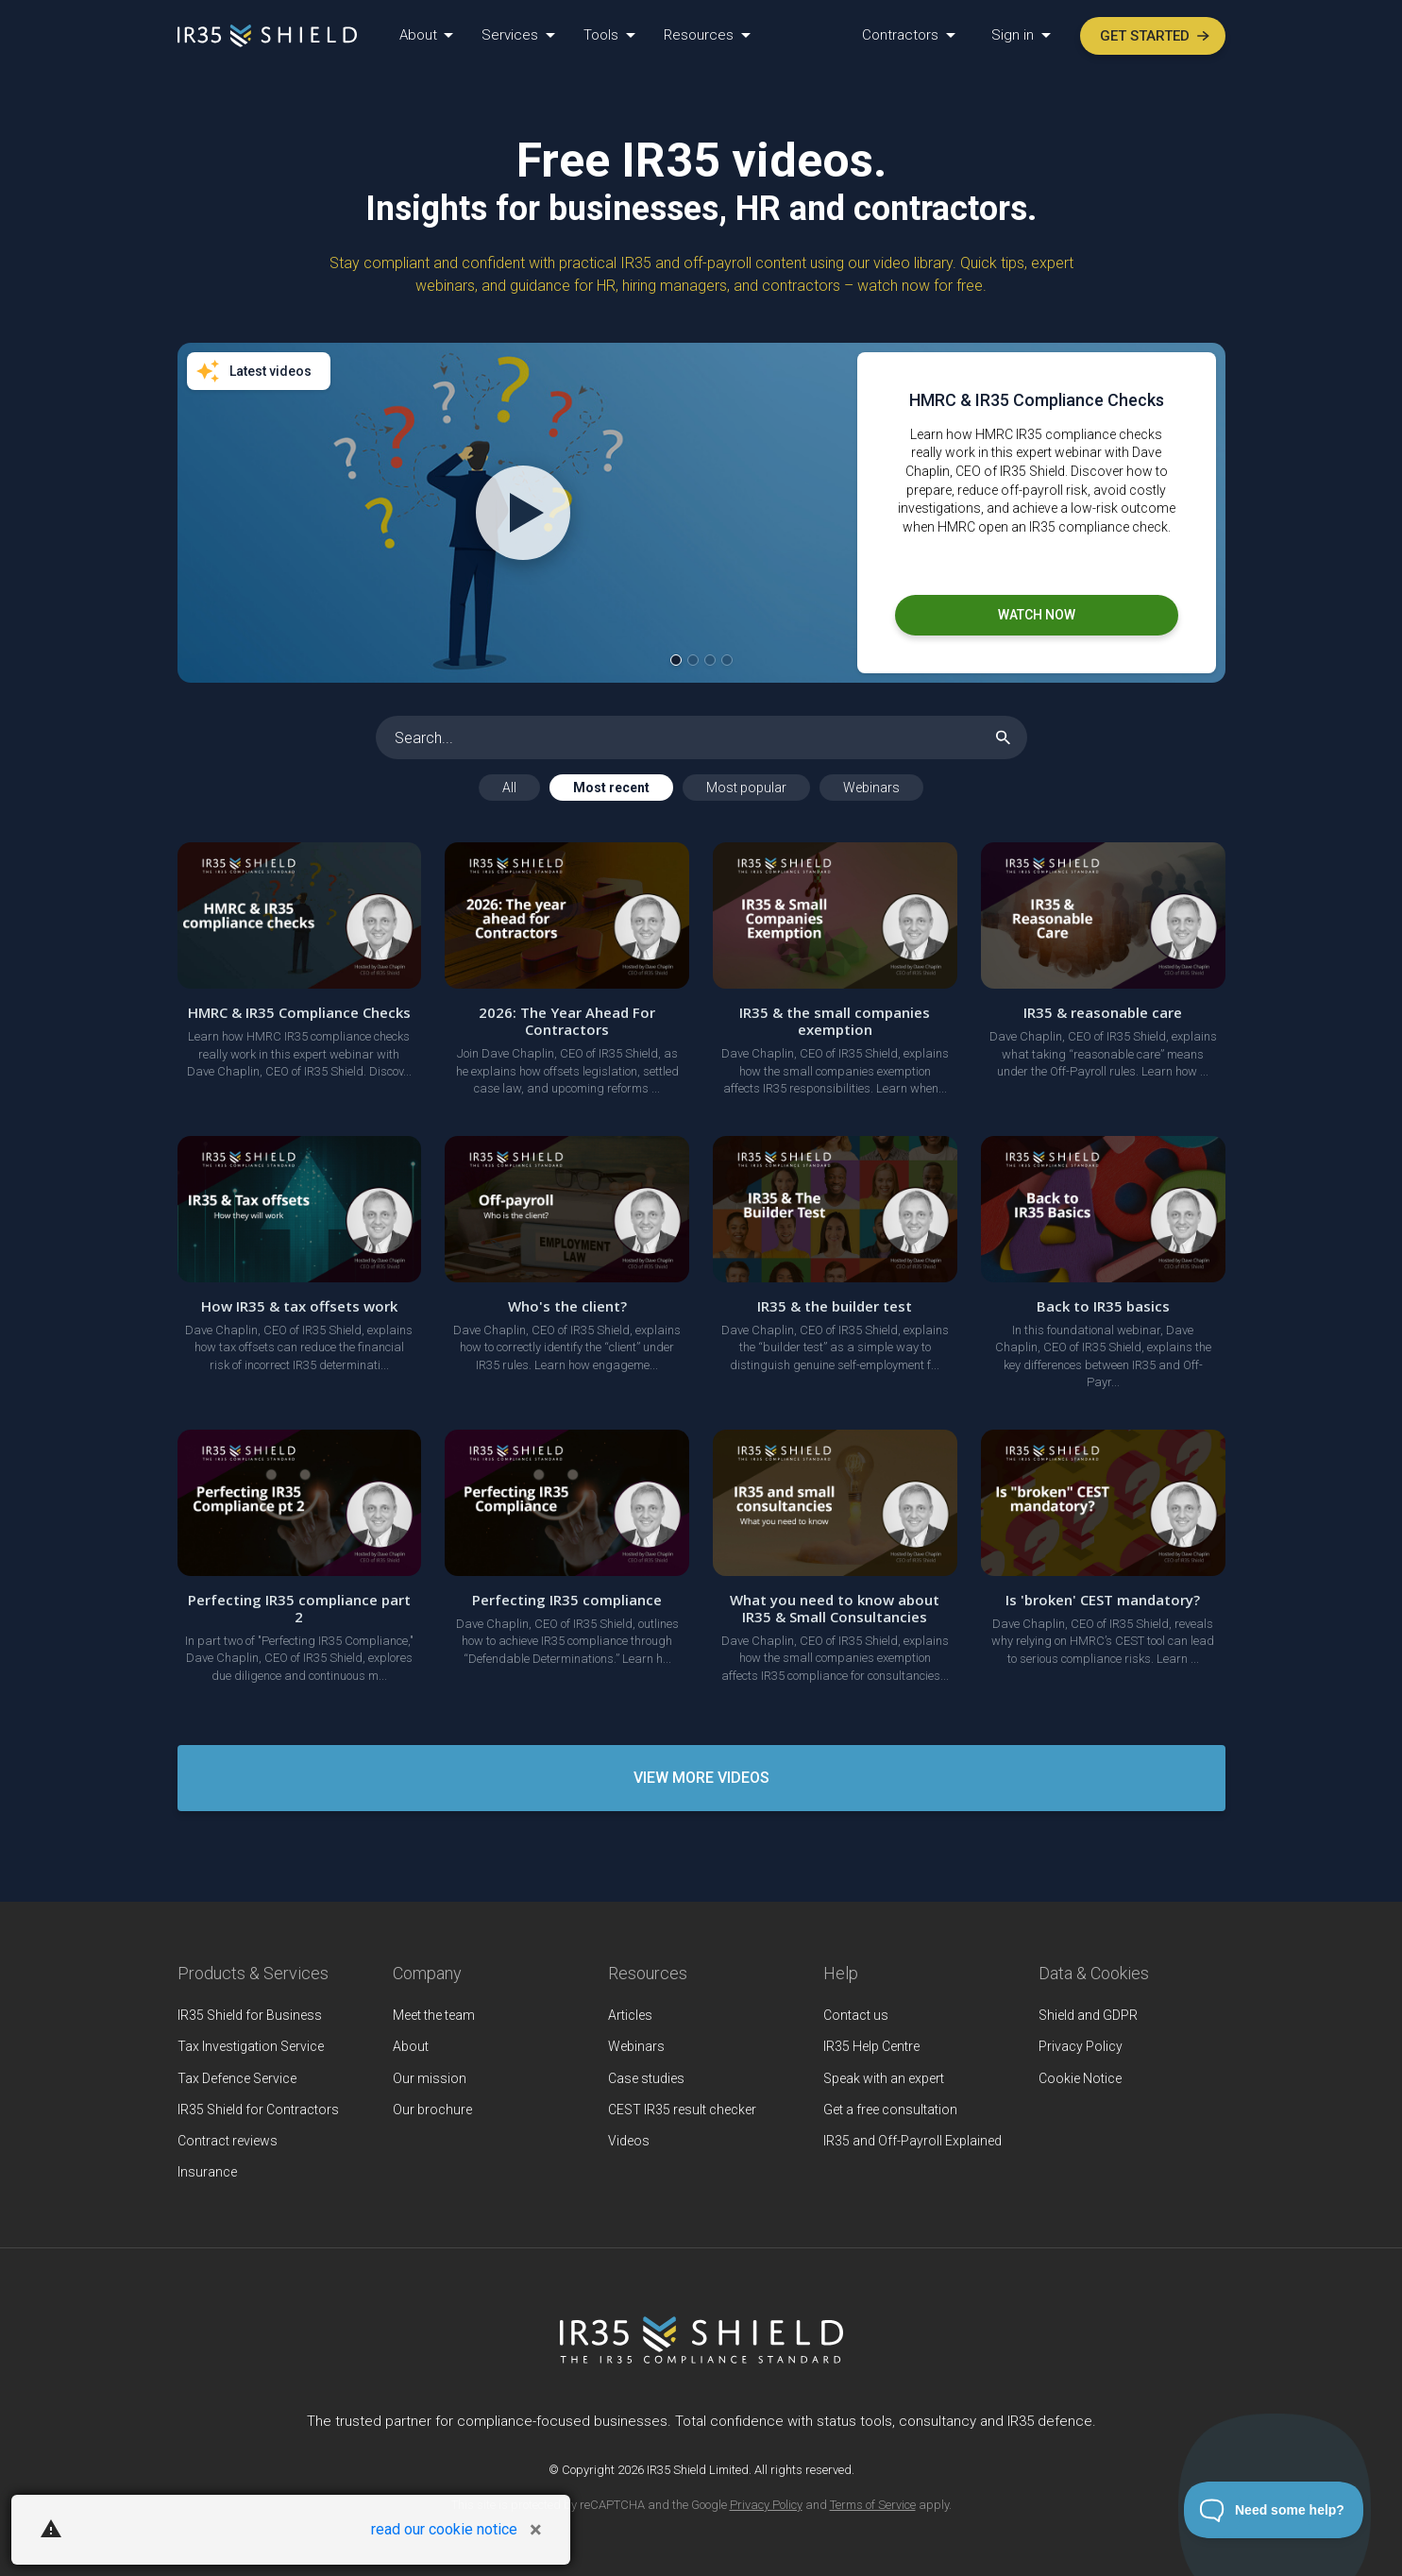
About (420, 34)
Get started (1154, 35)
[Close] (536, 2529)
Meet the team (434, 2015)
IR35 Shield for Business (249, 2015)
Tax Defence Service (236, 2078)
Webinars (871, 787)
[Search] (701, 737)
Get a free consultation (890, 2109)
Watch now (1036, 614)
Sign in (1014, 34)
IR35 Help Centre (871, 2046)
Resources (700, 34)
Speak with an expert (883, 2078)
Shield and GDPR (1088, 2015)
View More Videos (701, 1778)
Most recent (611, 787)
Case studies (646, 2078)
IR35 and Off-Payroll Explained (912, 2140)
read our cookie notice (444, 2529)
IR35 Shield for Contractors (258, 2109)
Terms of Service (873, 2505)
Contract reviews (227, 2140)
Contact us (855, 2015)
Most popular (746, 787)
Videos (629, 2140)
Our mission (429, 2078)
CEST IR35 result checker (682, 2109)
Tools (602, 34)
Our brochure (432, 2109)
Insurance (207, 2171)
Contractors (902, 34)
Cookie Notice (1080, 2078)
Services (511, 34)
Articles (630, 2015)
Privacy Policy (1081, 2046)
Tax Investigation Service (250, 2046)
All (509, 787)
